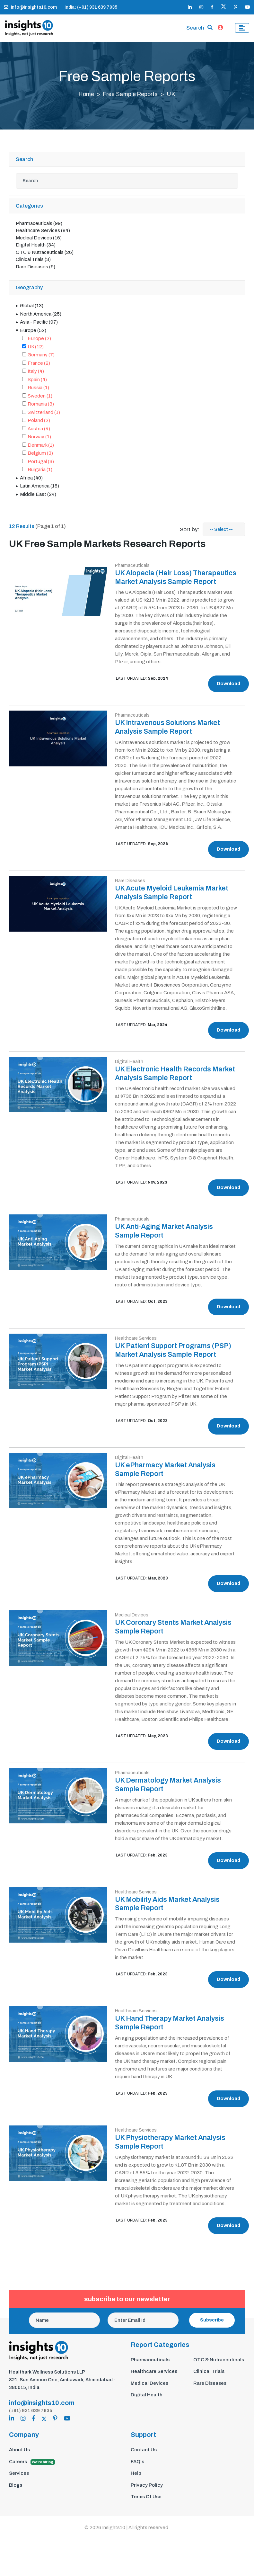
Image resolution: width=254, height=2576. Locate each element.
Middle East (38, 495)
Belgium (40, 454)
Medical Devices (39, 239)
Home (85, 95)
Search (195, 29)
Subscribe (212, 2326)
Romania (41, 405)
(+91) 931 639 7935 (30, 2416)
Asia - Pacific (39, 323)
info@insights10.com (30, 7)
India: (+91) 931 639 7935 (91, 7)
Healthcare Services (43, 232)
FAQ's (137, 2467)
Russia (38, 389)
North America (40, 315)
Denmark (41, 446)
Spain (37, 380)
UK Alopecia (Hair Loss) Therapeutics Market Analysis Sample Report (163, 582)
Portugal (41, 462)
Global (31, 307)
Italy (36, 372)
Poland (39, 422)
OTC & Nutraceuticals (45, 253)
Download (228, 693)
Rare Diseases (35, 268)
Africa (31, 479)
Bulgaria (40, 471)
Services (19, 2479)
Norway (39, 438)
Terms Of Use (146, 2503)
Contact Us (144, 2456)
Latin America (39, 487)
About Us (19, 2456)
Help (136, 2479)
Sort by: (189, 531)
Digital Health (36, 246)
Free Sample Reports (131, 95)
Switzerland (44, 413)
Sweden (40, 397)
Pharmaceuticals (39, 224)
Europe (33, 331)
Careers (32, 2468)
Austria (39, 430)
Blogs (15, 2491)
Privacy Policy (147, 2491)
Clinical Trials (33, 261)
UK (36, 348)
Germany (41, 356)
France (39, 364)
